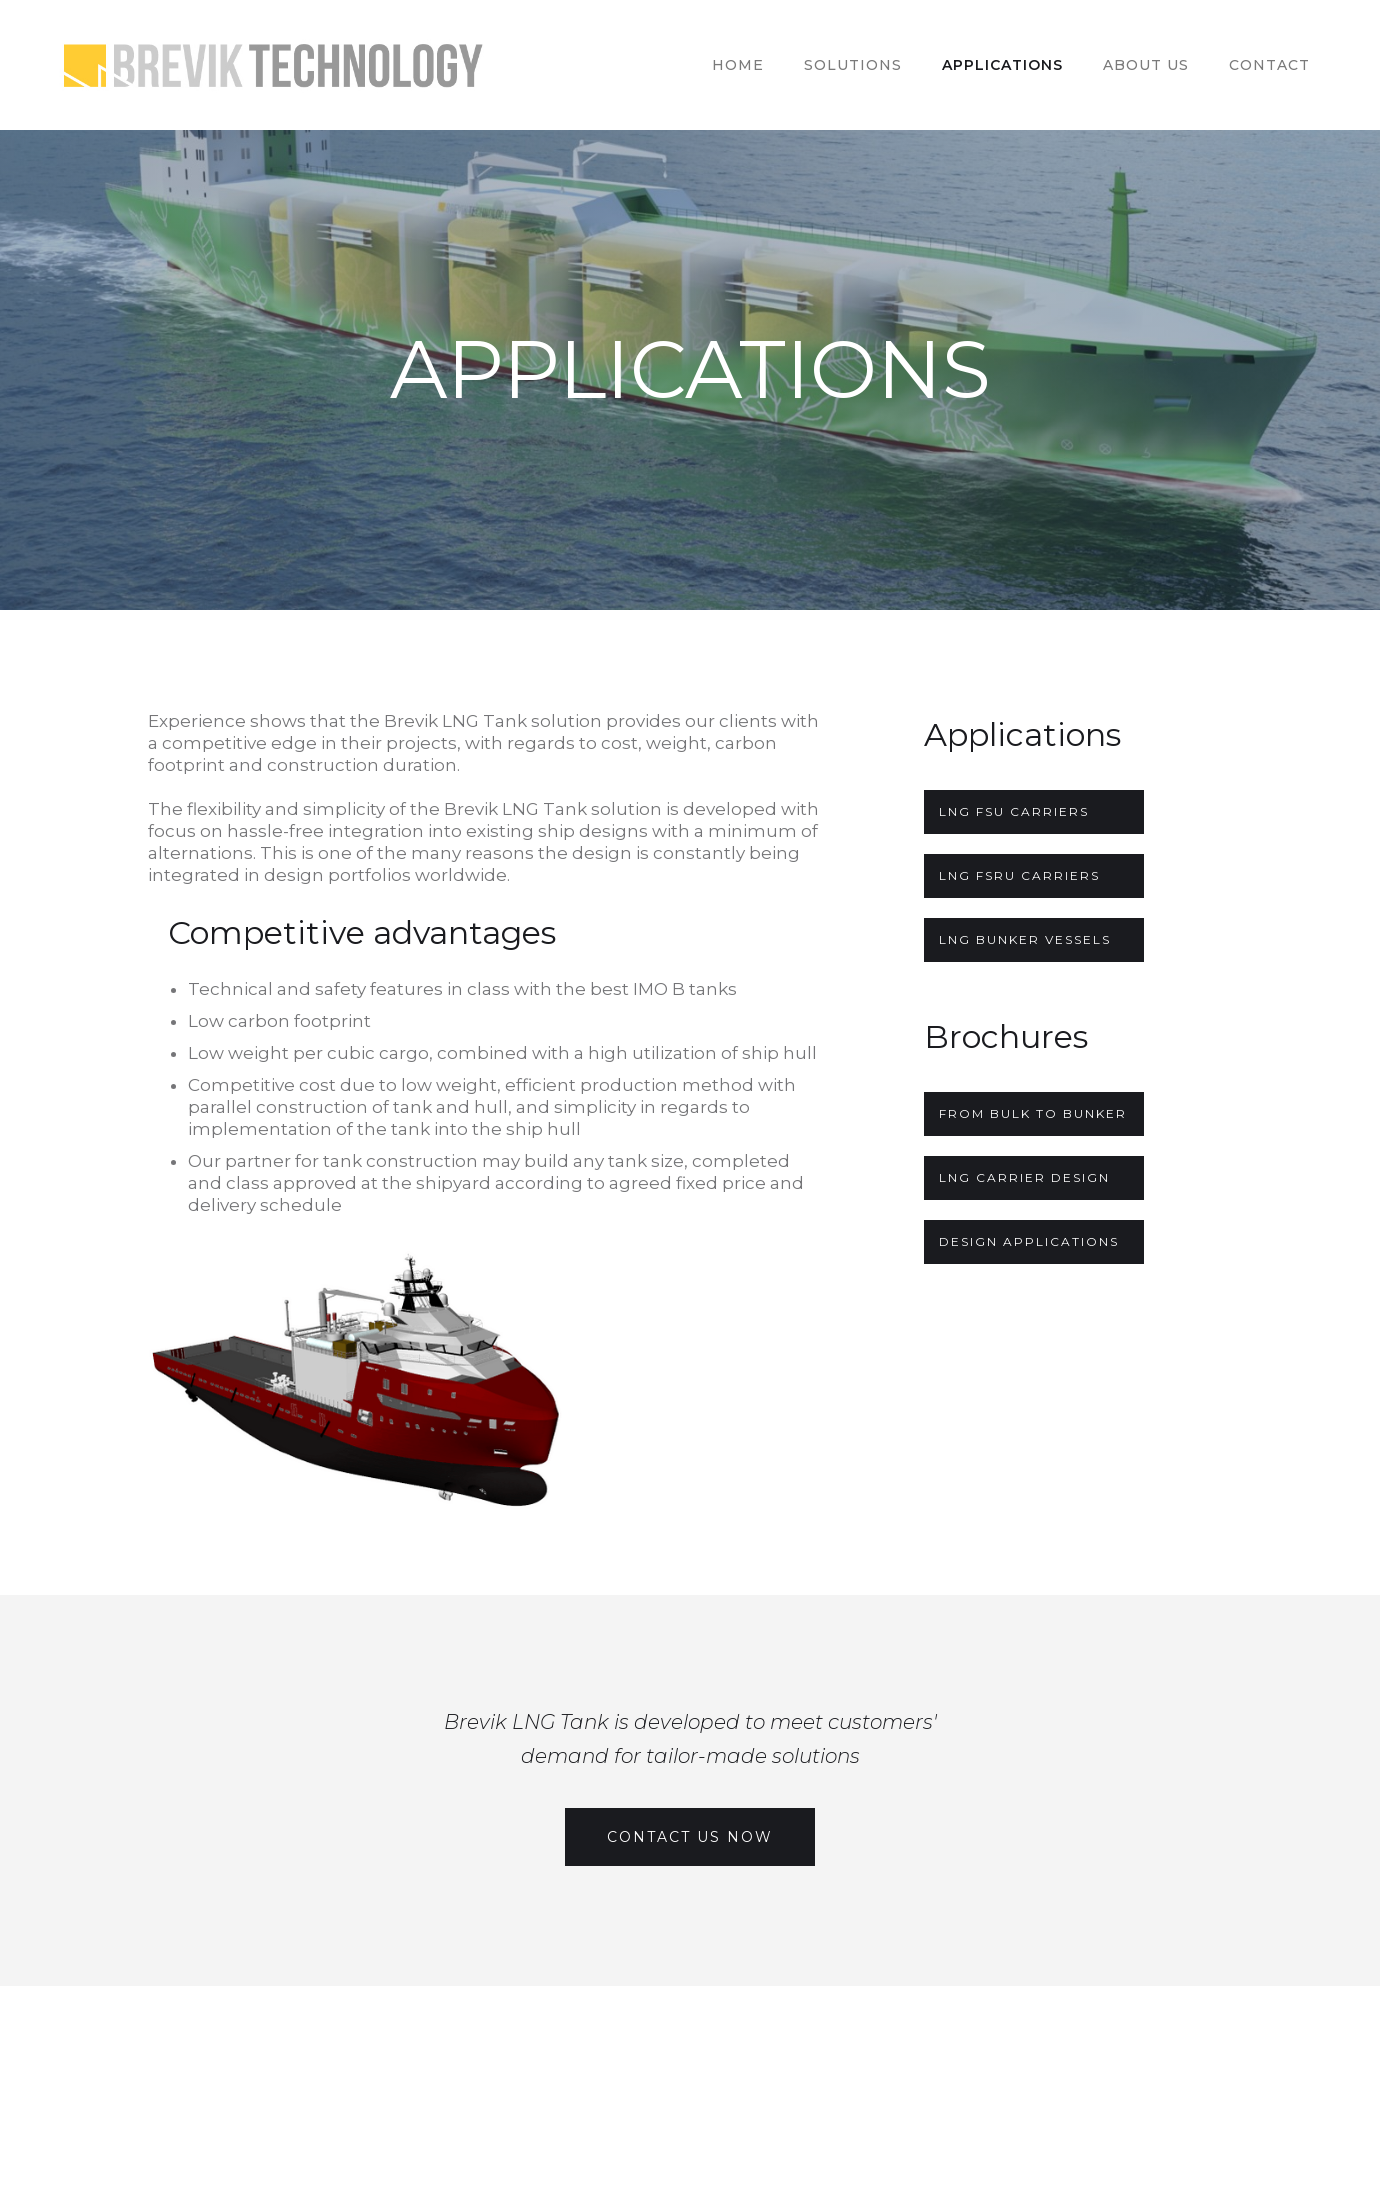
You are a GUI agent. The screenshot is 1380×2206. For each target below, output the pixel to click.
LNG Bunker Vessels (1025, 939)
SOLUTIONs (853, 65)
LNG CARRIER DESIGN (1024, 1177)
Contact (1269, 65)
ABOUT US (1146, 65)
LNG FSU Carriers (1014, 811)
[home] (281, 65)
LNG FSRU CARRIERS (1019, 875)
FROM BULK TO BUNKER (1033, 1113)
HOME (738, 65)
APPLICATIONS (1002, 65)
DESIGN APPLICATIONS (1029, 1241)
